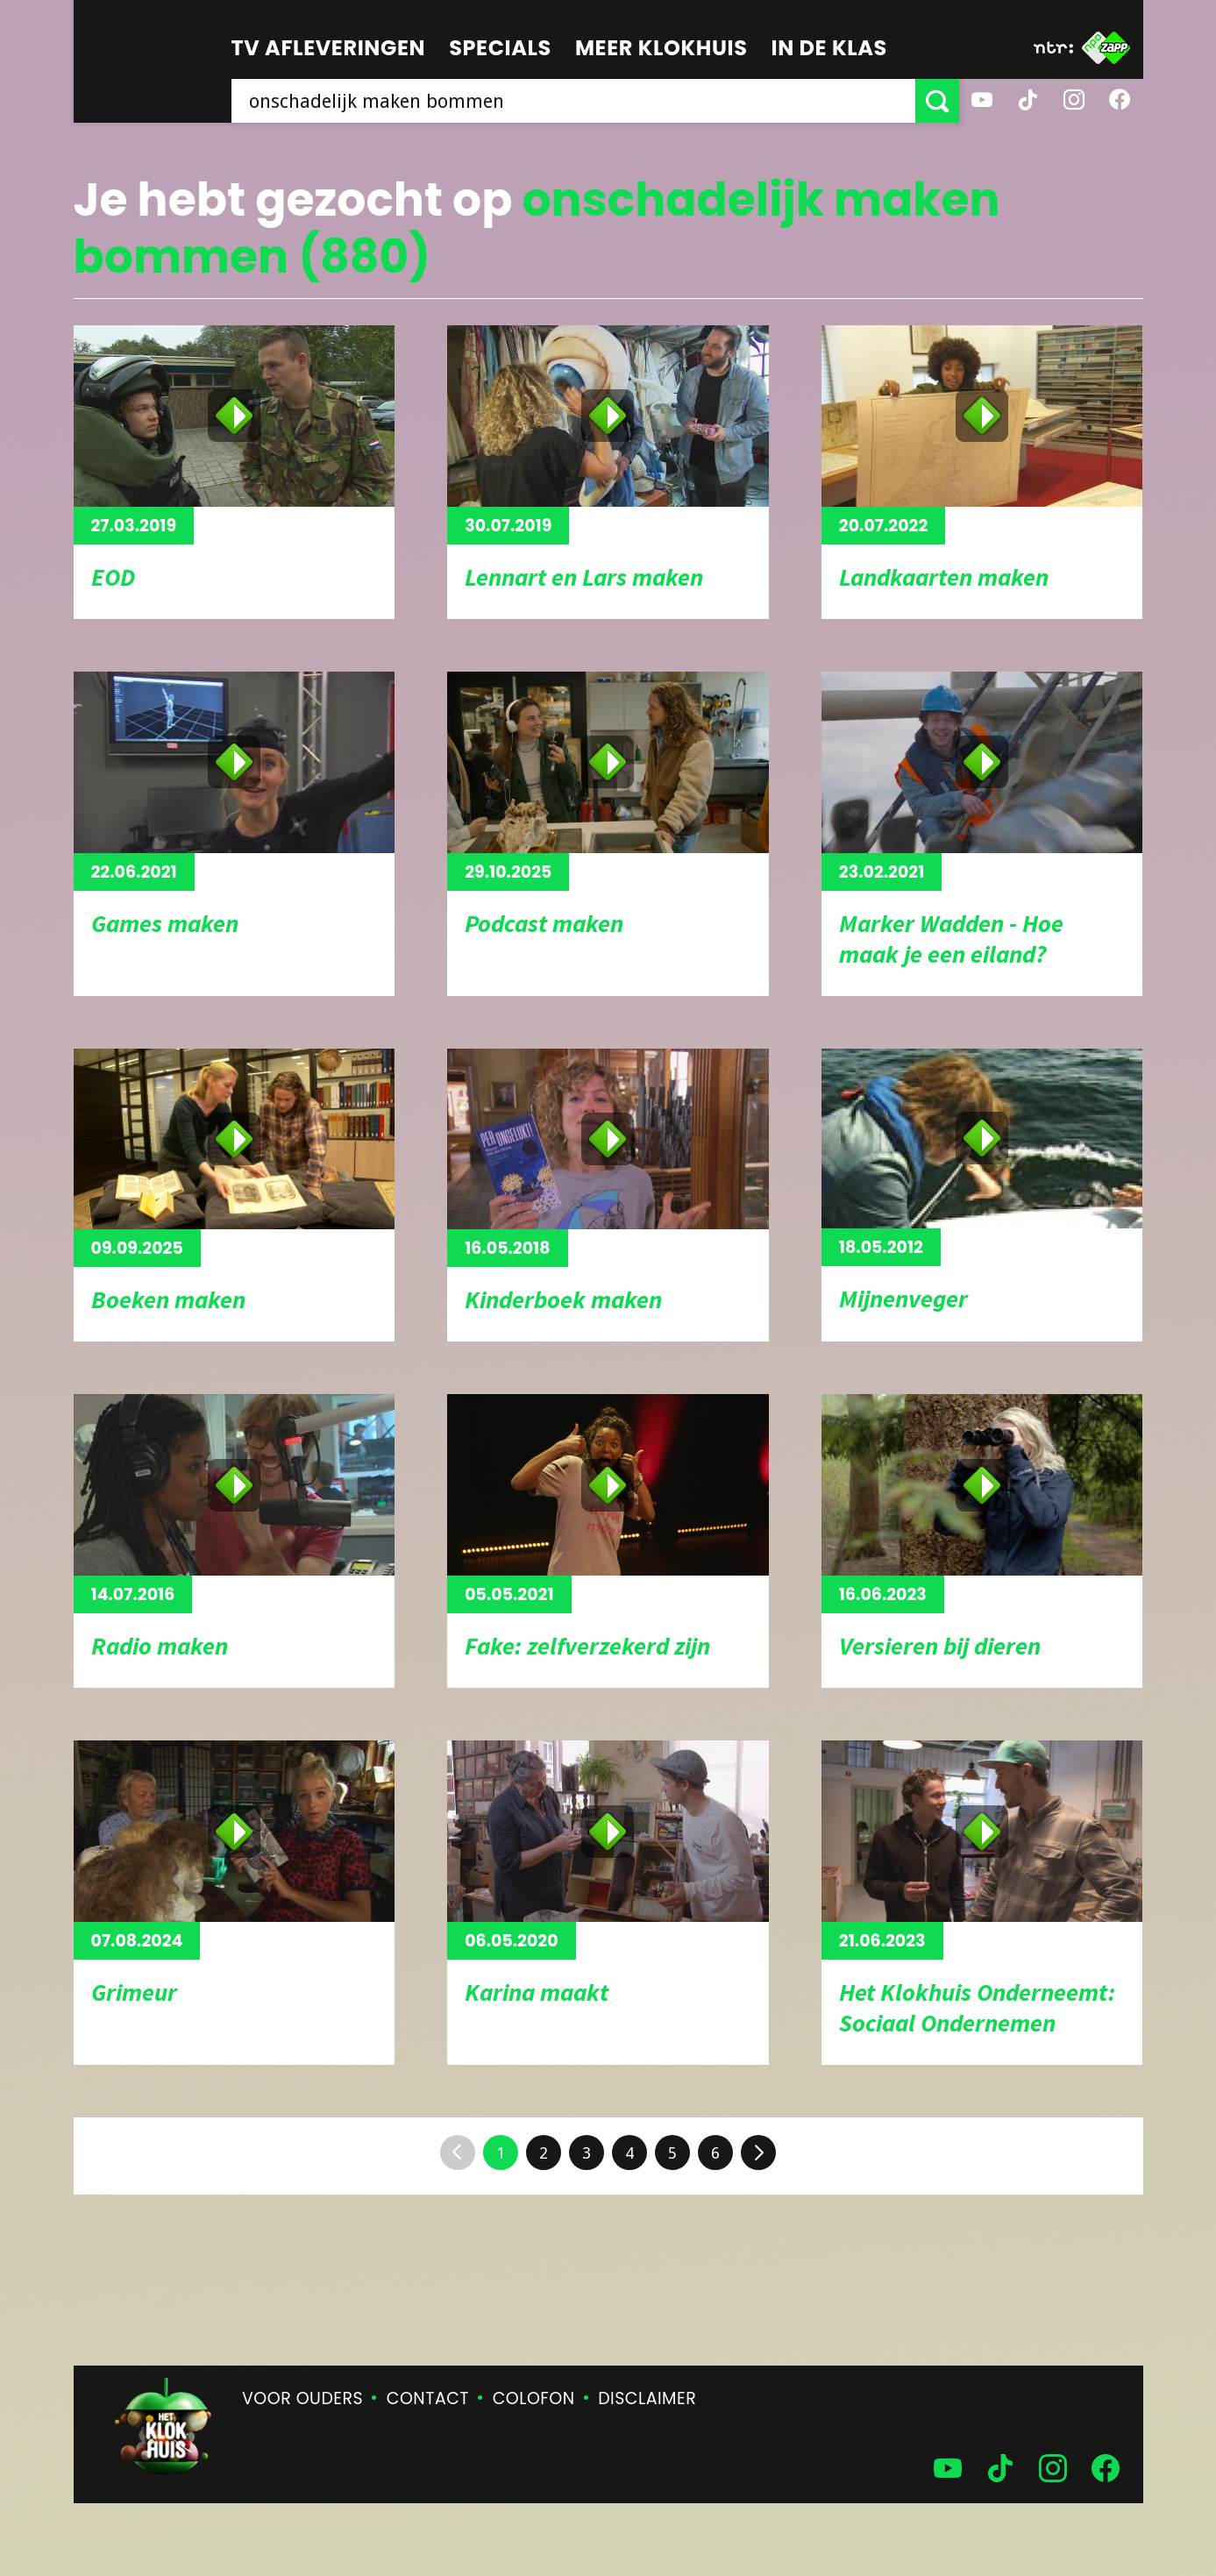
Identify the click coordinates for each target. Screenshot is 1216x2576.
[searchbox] (573, 101)
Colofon (534, 2398)
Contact (428, 2398)
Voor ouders (302, 2398)
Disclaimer (647, 2398)
